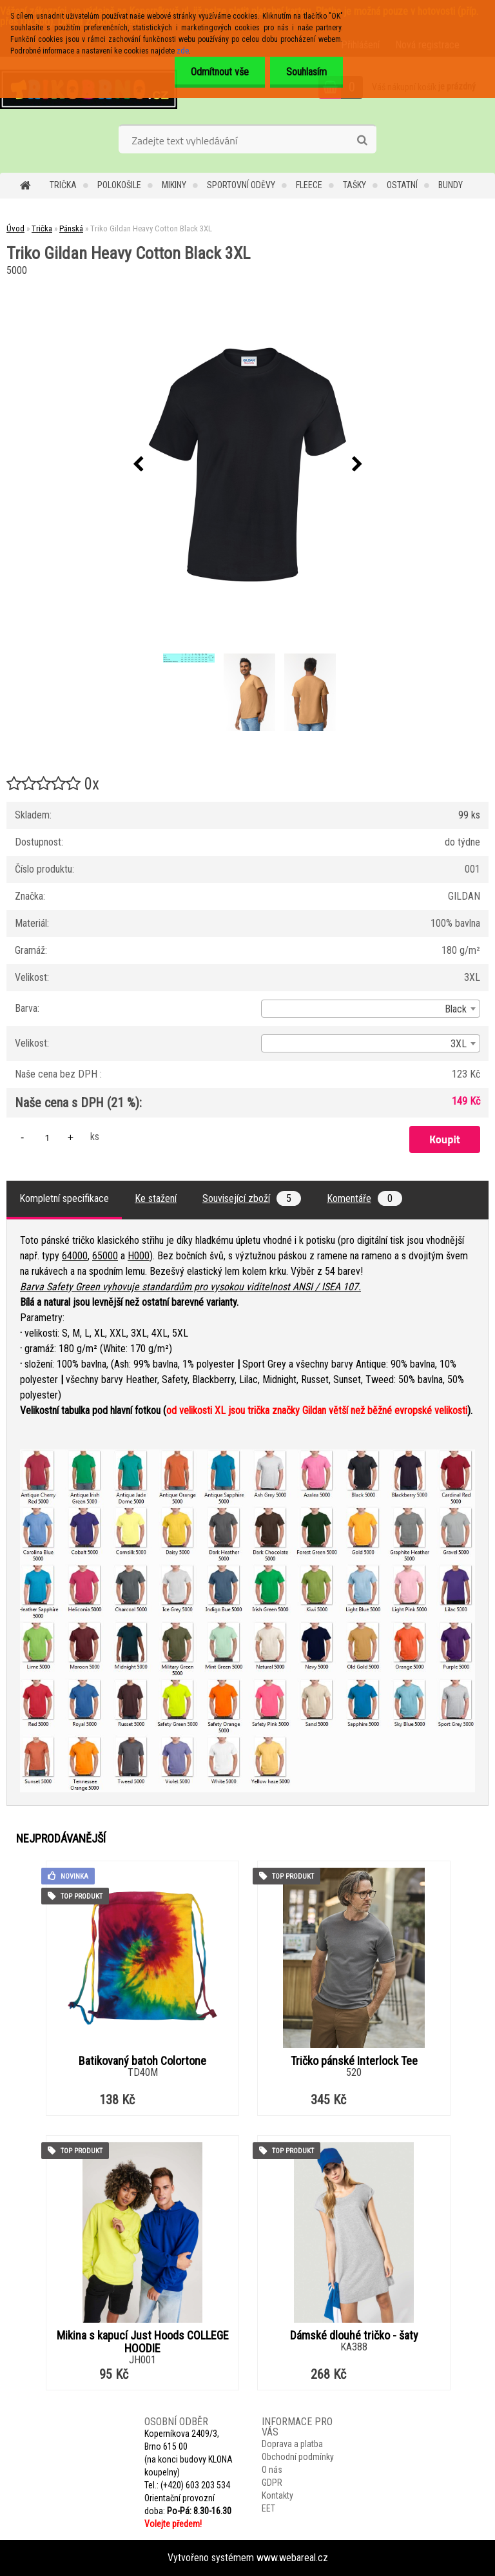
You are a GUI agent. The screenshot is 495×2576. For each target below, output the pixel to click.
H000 (139, 1256)
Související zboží (251, 1198)
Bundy (450, 185)
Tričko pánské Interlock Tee (354, 2061)
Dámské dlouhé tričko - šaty (354, 2335)
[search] (362, 140)
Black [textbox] (456, 1009)
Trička (63, 185)
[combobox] (370, 1009)
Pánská (71, 228)
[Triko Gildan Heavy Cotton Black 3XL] (247, 465)
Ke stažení (156, 1198)
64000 (75, 1256)
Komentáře (364, 1198)
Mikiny (174, 185)
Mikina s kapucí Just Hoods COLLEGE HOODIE (143, 2342)
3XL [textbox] (459, 1044)
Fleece (309, 185)
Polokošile (119, 185)
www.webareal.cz (292, 2558)
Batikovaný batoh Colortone (142, 2061)
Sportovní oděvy (241, 185)
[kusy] (47, 1137)
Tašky (354, 185)
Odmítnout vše (220, 72)
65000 (105, 1256)
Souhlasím (306, 72)
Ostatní (402, 185)
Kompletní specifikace (64, 1198)
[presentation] (137, 464)
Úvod (15, 228)
